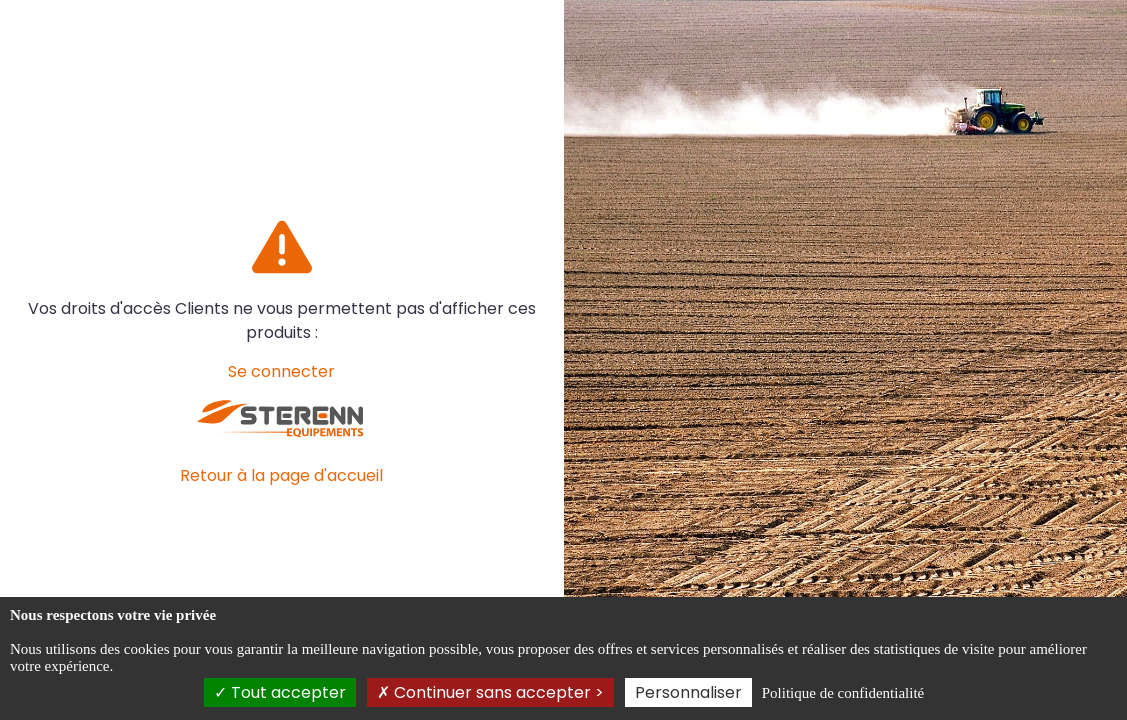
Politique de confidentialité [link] (843, 693)
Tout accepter (280, 692)
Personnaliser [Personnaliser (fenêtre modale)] (688, 692)
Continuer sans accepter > (490, 692)
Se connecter (281, 371)
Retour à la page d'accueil (281, 475)
